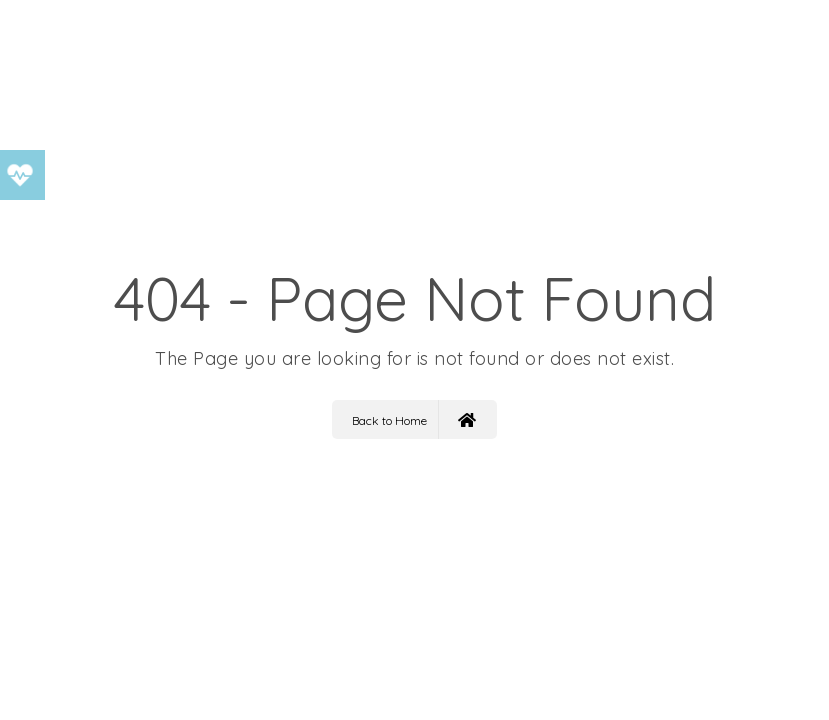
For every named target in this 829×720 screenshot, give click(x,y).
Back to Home (414, 419)
